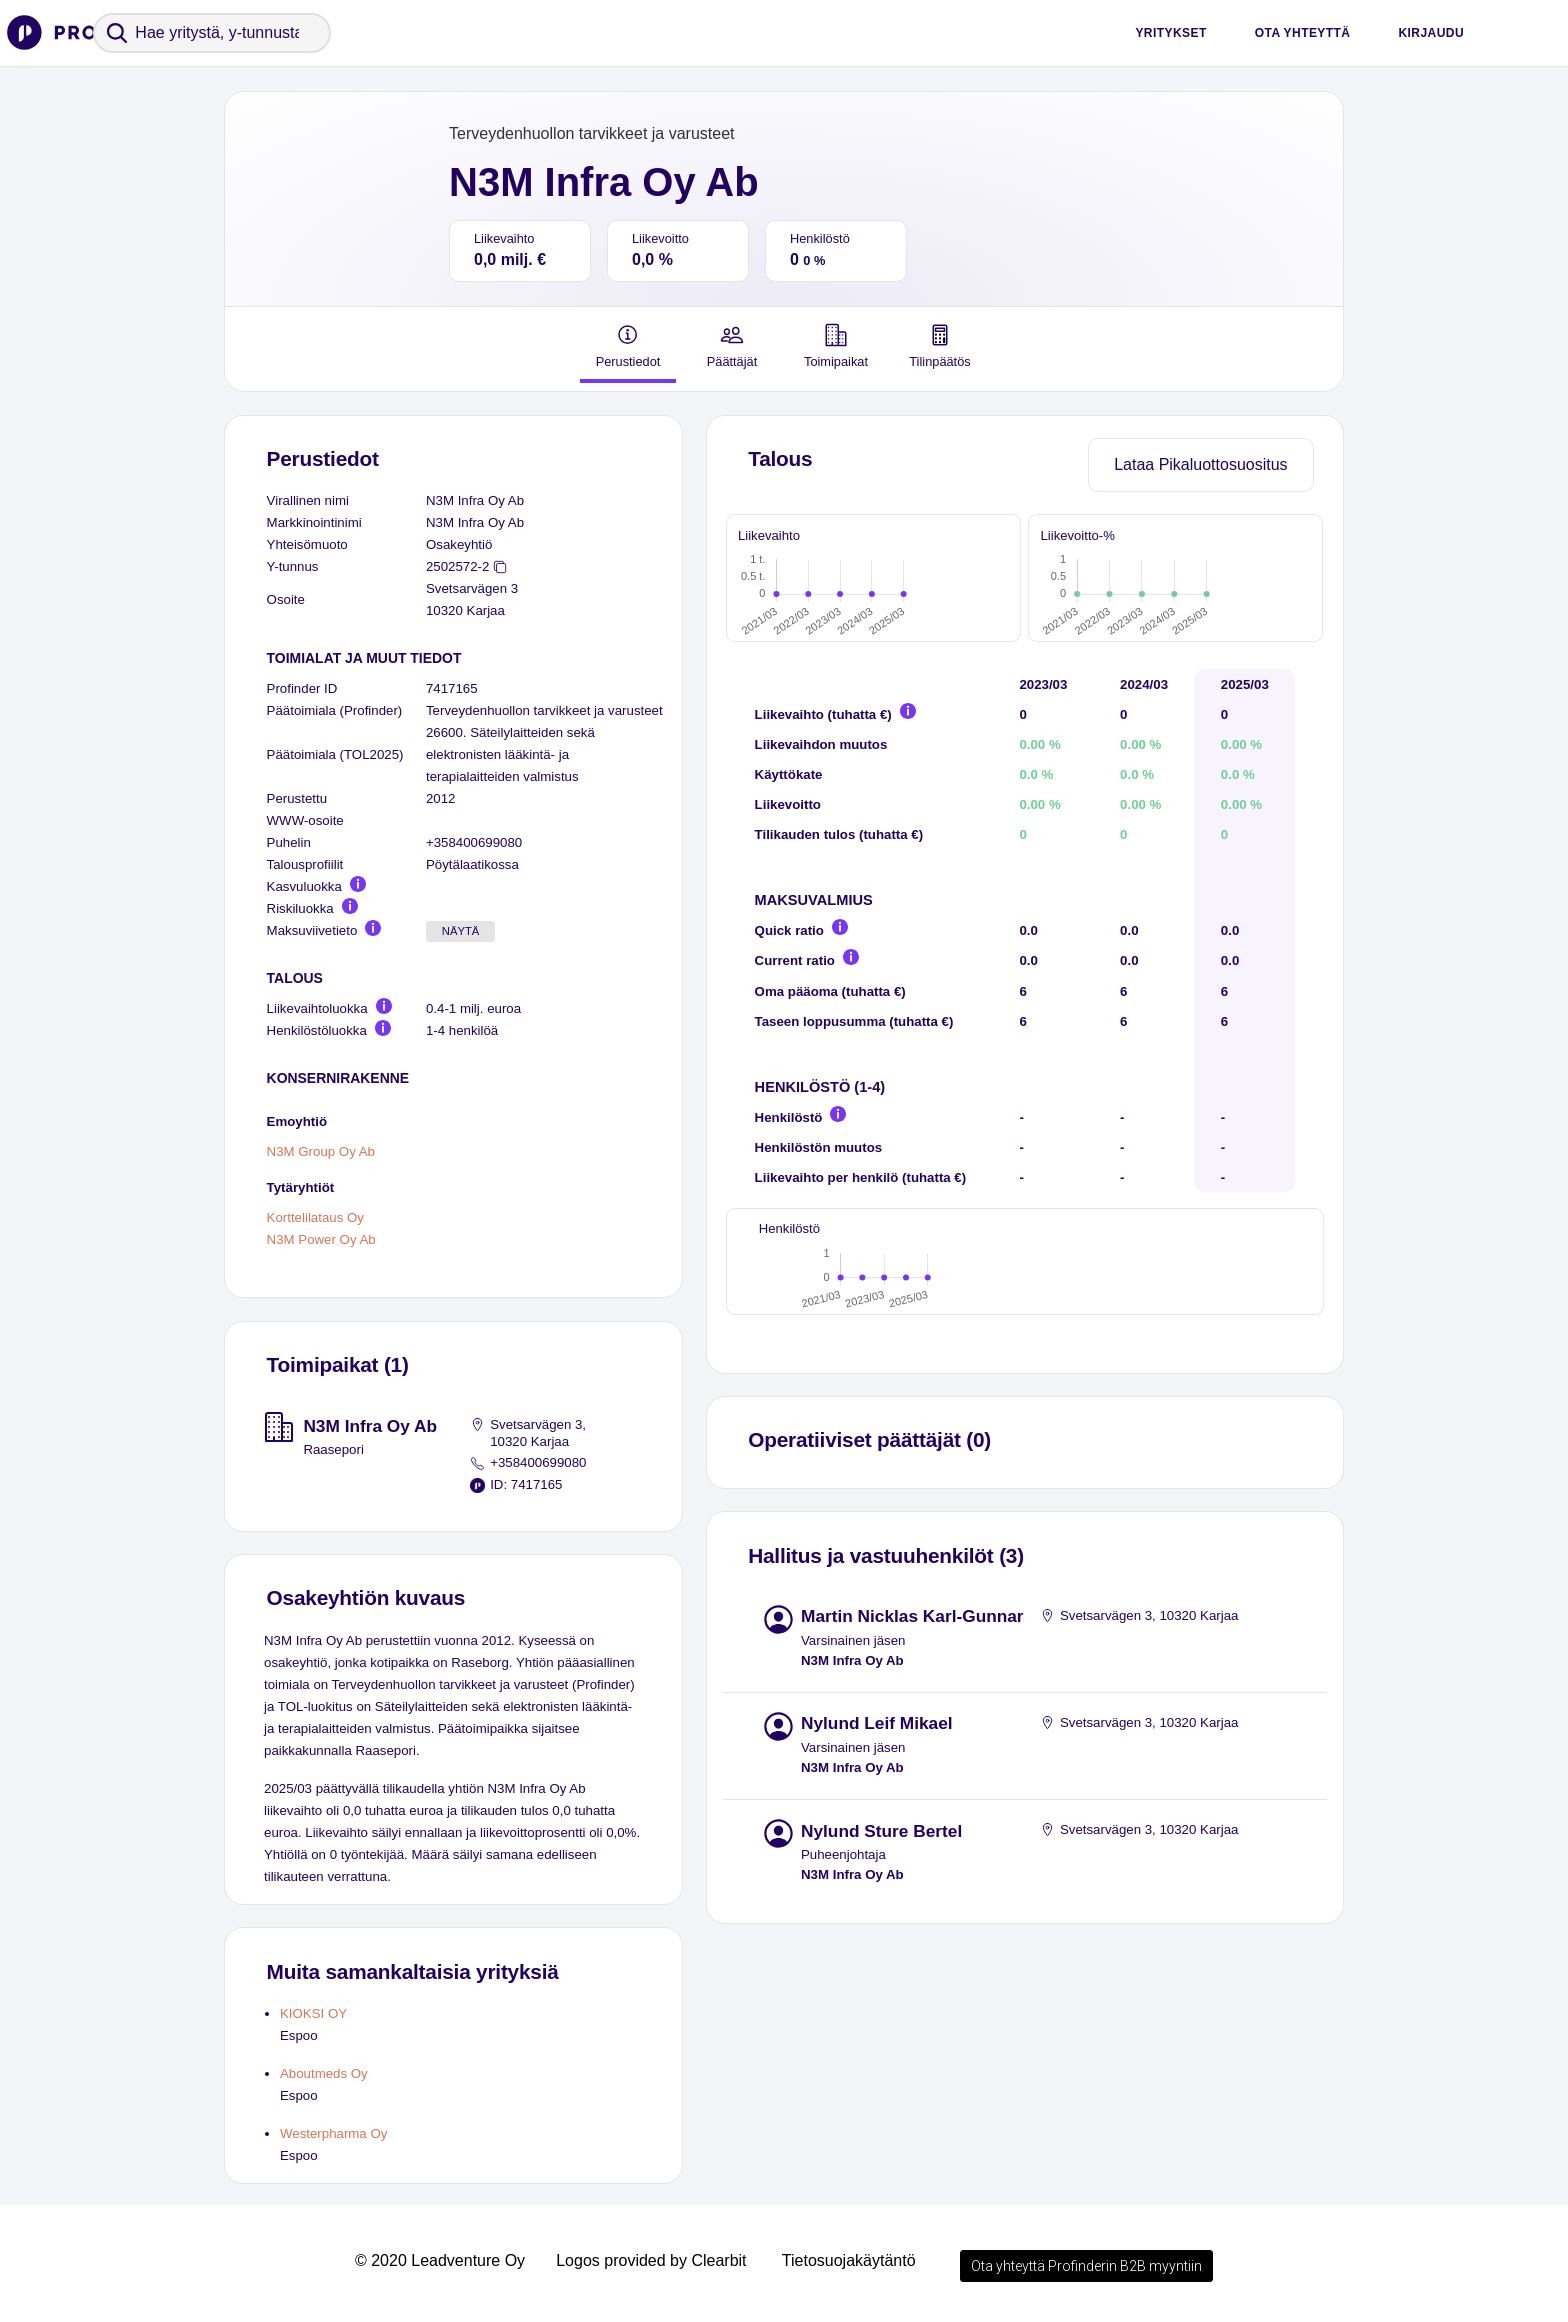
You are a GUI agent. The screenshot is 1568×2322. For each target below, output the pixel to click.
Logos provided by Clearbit (651, 2260)
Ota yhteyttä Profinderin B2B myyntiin (1086, 2266)
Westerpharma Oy (333, 2133)
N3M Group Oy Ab (321, 1152)
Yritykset (1170, 33)
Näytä (461, 931)
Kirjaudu (1431, 33)
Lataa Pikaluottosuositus (1200, 464)
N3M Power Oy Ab (321, 1240)
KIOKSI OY (313, 2013)
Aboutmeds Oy (324, 2073)
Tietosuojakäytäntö (849, 2260)
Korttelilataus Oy (315, 1217)
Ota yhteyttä (1303, 33)
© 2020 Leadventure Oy (440, 2260)
